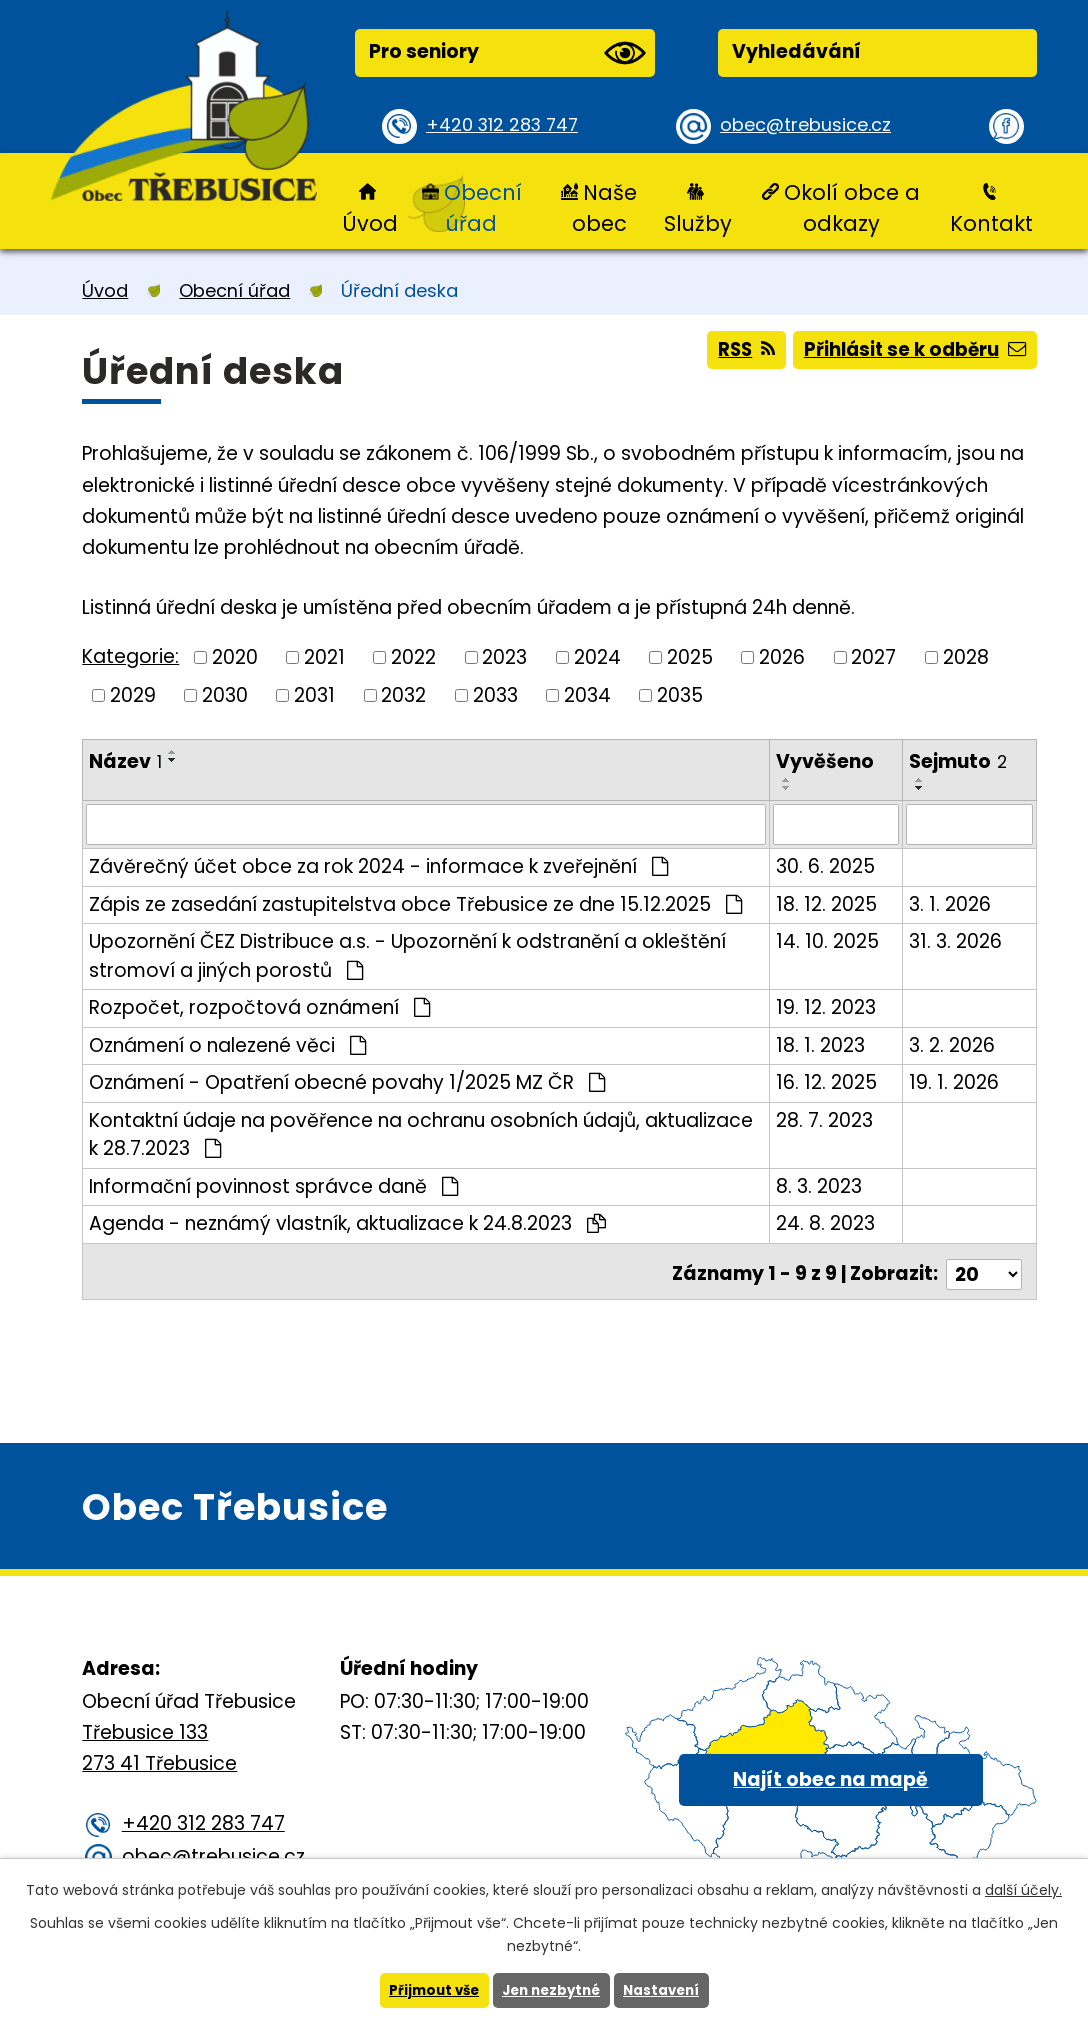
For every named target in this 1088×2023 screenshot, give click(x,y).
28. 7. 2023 (825, 1119)
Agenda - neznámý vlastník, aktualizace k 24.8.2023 (347, 1222)
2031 (314, 695)
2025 (690, 656)
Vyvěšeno (826, 761)
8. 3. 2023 (820, 1185)
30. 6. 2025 (826, 865)
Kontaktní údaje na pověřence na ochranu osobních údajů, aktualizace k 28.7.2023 (421, 1134)
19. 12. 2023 (827, 1006)
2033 (495, 695)
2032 (403, 695)
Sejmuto (959, 761)
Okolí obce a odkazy (852, 208)
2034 (587, 695)
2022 (413, 656)
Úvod (370, 223)
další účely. (1023, 1889)
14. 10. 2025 (828, 940)
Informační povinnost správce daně (273, 1185)
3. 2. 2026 (953, 1044)
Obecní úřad (483, 208)
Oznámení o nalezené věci (227, 1044)
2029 (133, 695)
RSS (733, 353)
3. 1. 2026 (951, 903)
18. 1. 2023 (821, 1044)
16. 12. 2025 (827, 1081)
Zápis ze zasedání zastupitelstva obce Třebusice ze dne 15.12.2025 (415, 903)
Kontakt (991, 223)
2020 (235, 656)
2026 (782, 656)
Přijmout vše (428, 1990)
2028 (966, 656)
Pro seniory (507, 53)
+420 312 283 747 (507, 125)
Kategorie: (130, 656)
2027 (873, 656)
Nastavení (667, 1990)
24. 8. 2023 (826, 1222)
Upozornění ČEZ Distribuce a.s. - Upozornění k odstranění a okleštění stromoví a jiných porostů (407, 955)
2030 (225, 695)
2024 (597, 656)
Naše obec (604, 208)
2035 (680, 695)
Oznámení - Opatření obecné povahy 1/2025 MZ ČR (347, 1081)
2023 (504, 656)
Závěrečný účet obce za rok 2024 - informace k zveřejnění (378, 865)
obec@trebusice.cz (811, 125)
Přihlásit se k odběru (911, 353)
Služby (698, 223)
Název (125, 761)
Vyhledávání (796, 51)
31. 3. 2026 (956, 940)
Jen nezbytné (551, 1990)
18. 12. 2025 (827, 903)
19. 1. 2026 (955, 1081)
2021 (324, 656)
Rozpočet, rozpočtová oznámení (259, 1006)
